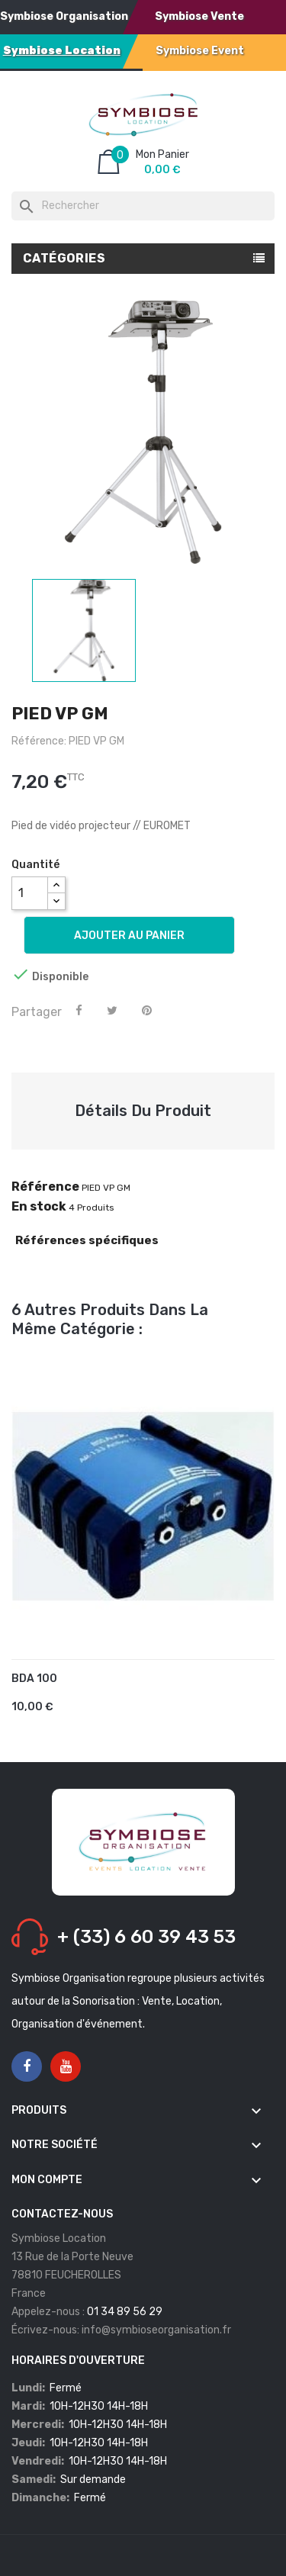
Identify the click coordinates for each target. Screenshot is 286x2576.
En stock (38, 1207)
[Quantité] (29, 893)
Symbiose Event (200, 50)
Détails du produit (143, 1110)
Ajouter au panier (129, 935)
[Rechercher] (143, 205)
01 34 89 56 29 (124, 2311)
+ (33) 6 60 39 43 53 (146, 1936)
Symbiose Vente (199, 16)
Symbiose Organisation (64, 16)
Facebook (27, 2067)
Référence (45, 1187)
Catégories (64, 258)
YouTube (66, 2067)
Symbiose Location (62, 50)
